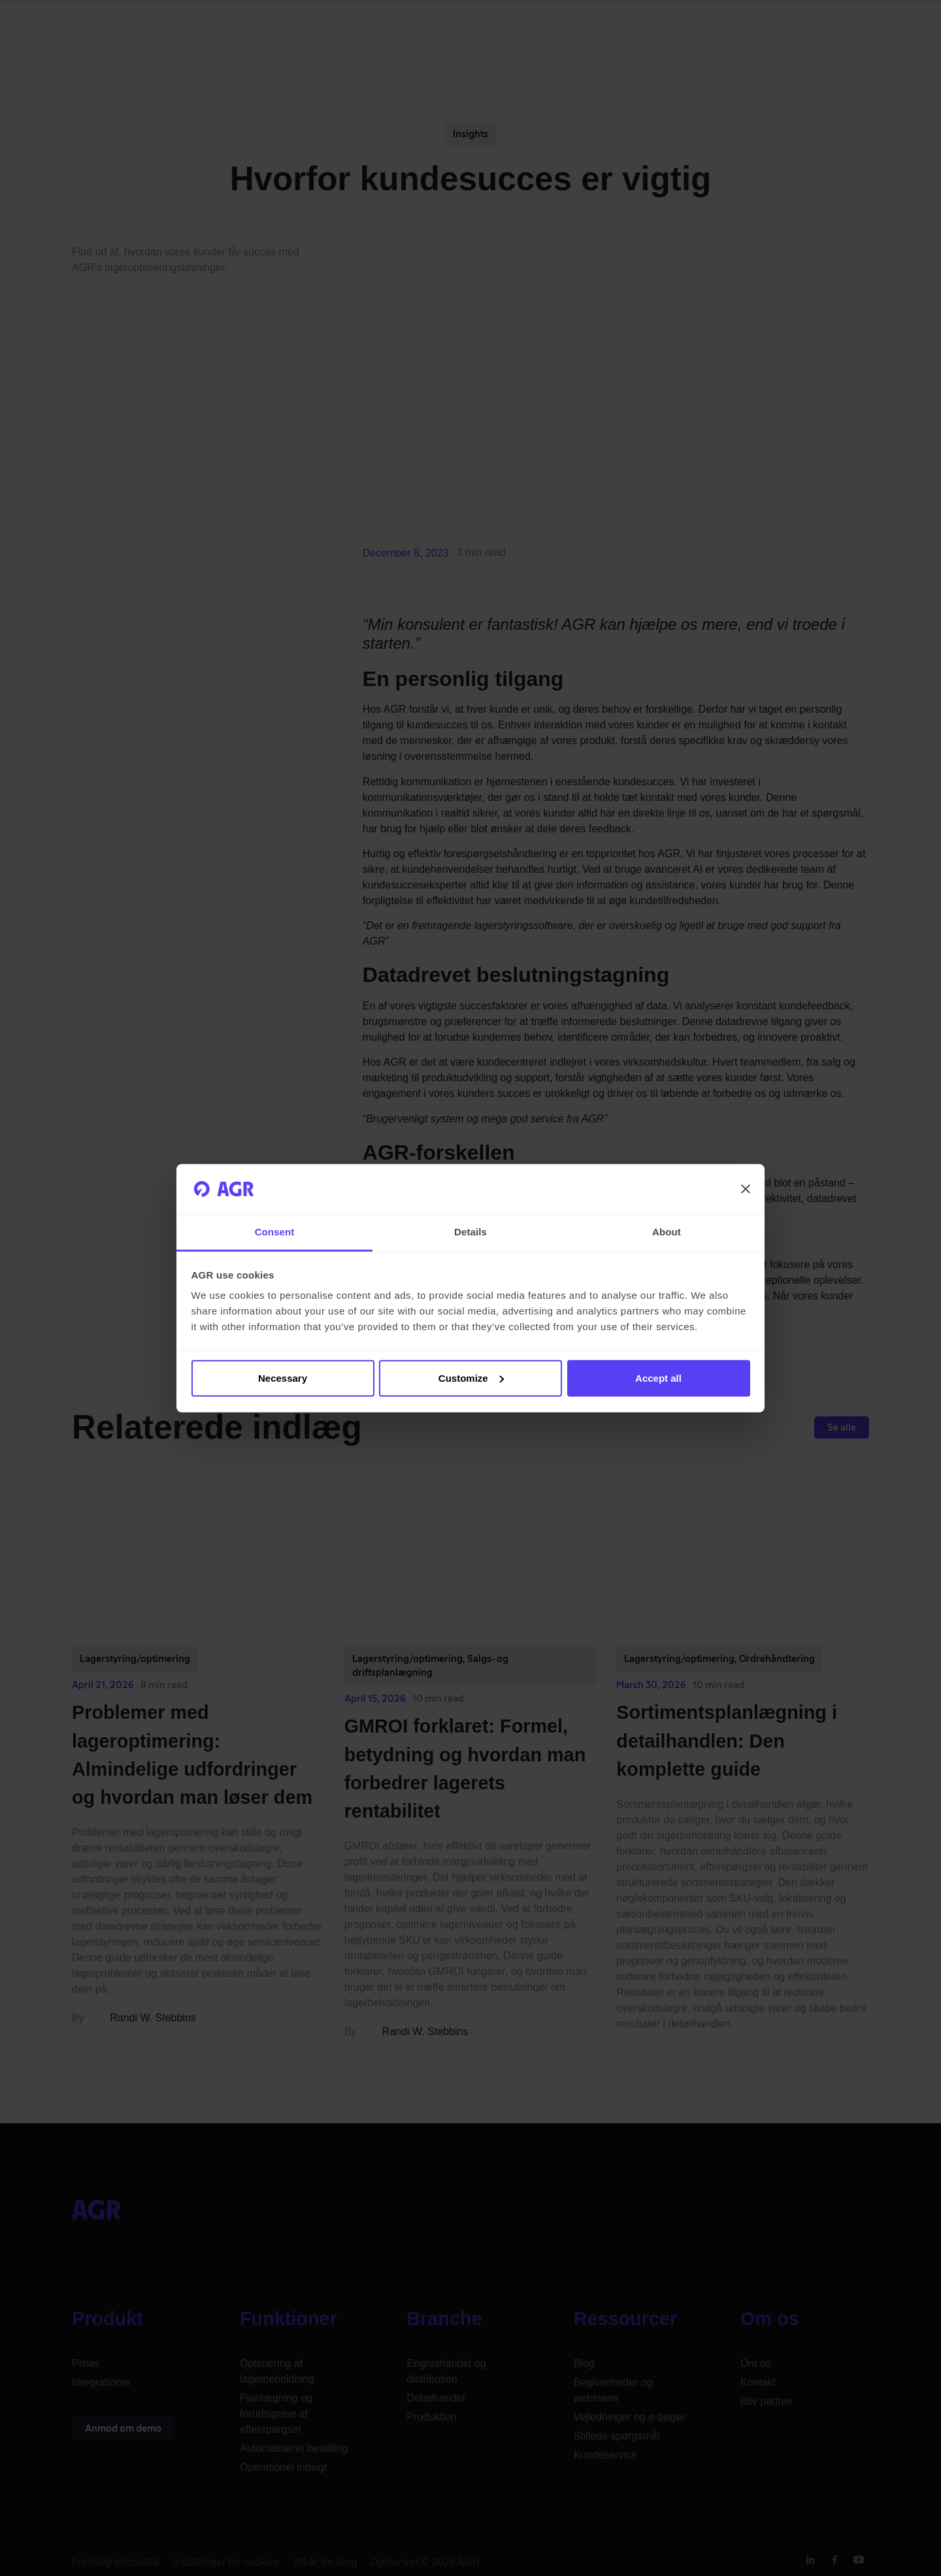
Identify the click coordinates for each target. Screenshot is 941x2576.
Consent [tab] (275, 1231)
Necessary (282, 1378)
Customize (471, 1378)
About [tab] (666, 1231)
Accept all (658, 1378)
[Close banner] (745, 1189)
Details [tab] (470, 1231)
